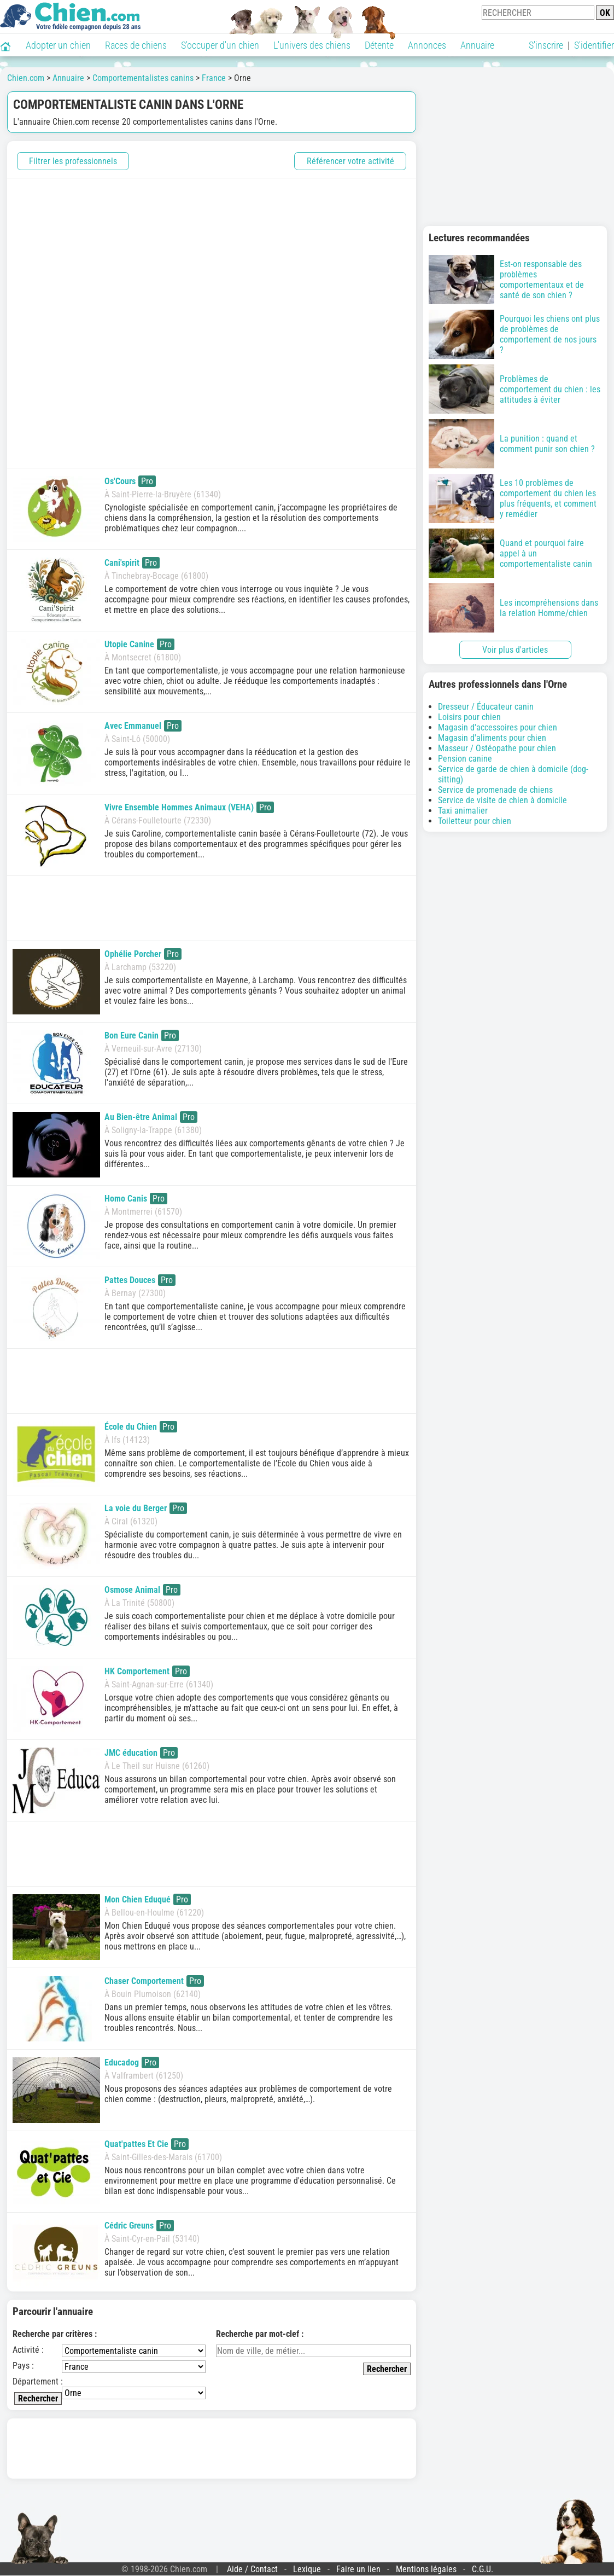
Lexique (307, 2569)
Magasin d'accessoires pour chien (497, 727)
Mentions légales (426, 2569)
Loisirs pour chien (469, 717)
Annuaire (477, 45)
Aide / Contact (252, 2569)
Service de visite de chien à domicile (502, 800)
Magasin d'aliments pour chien (492, 738)
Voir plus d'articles (515, 650)
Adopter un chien (58, 45)
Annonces (427, 45)
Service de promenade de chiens (495, 790)
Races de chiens (136, 45)
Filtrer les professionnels (73, 161)
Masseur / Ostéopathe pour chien (497, 748)
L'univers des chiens (311, 45)
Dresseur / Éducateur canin (486, 706)
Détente (379, 45)
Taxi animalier (463, 810)
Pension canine (465, 758)
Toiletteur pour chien (474, 821)
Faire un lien (358, 2569)
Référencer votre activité (350, 161)
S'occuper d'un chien (220, 45)
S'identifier (594, 45)
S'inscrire (546, 45)
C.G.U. (482, 2569)
